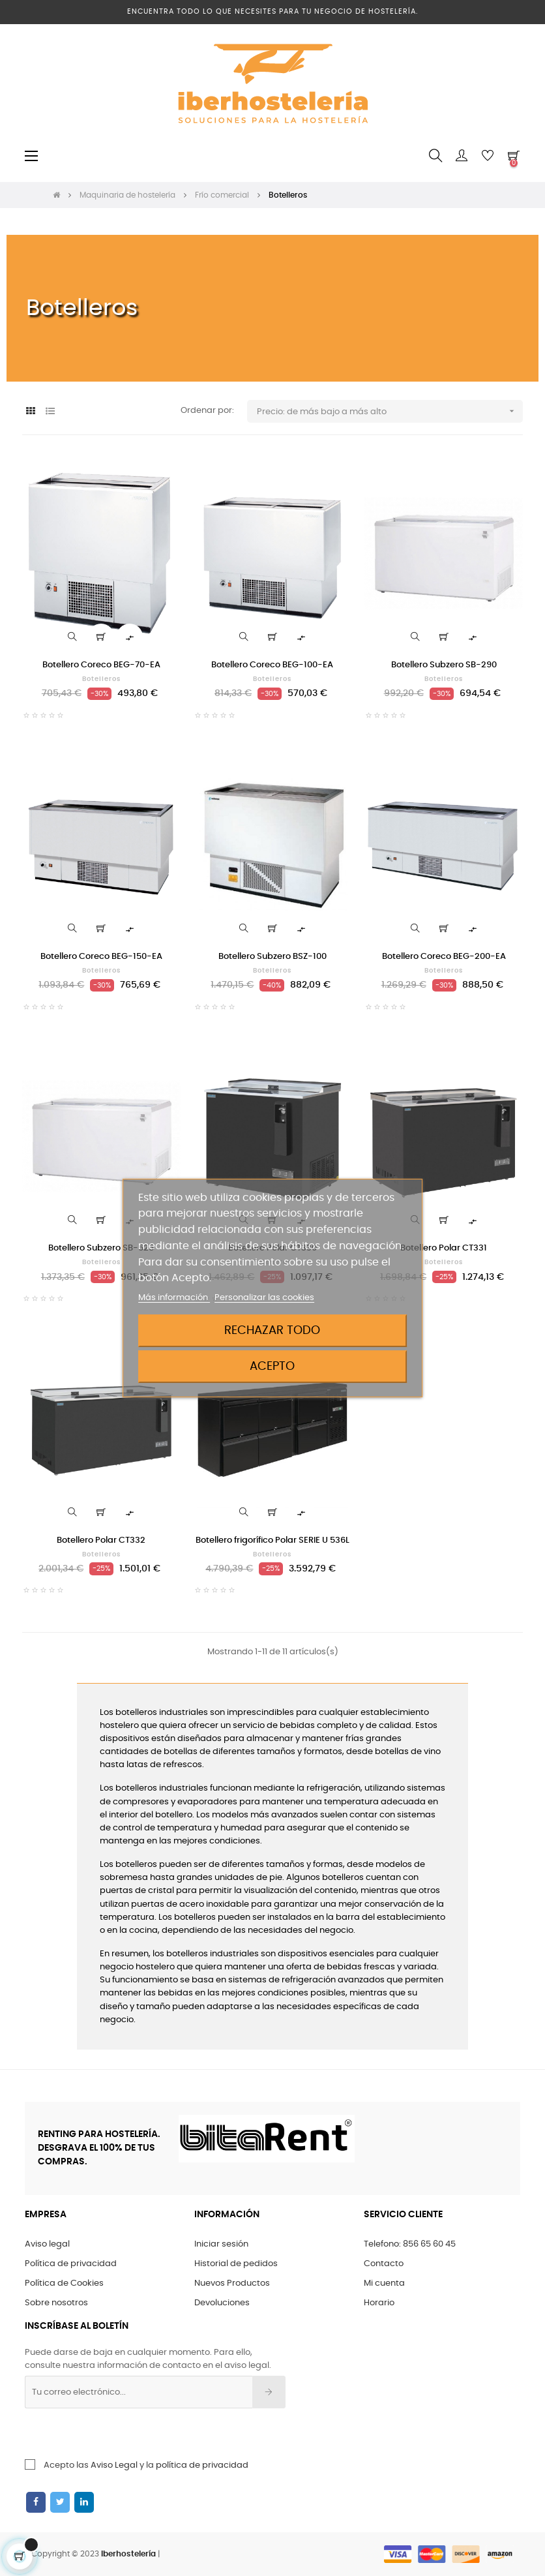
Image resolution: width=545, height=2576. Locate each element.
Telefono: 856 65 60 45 (410, 2244)
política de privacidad (202, 2465)
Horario (379, 2303)
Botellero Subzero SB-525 (101, 1248)
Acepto (272, 1366)
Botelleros (101, 679)
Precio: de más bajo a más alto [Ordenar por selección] (390, 411)
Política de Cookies (64, 2283)
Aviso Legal (114, 2465)
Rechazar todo (272, 1330)
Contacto (384, 2264)
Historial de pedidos (236, 2264)
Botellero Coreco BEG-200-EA (444, 956)
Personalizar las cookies (264, 1298)
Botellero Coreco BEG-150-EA (101, 956)
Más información (174, 1298)
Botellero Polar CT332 (101, 1540)
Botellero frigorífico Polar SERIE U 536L (272, 1540)
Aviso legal (47, 2244)
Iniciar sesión (221, 2244)
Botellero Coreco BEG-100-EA (272, 665)
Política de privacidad (71, 2264)
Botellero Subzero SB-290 (444, 665)
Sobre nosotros (56, 2303)
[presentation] (130, 2433)
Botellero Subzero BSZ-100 (272, 956)
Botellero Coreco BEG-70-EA (101, 665)
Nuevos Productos (232, 2283)
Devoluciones (222, 2303)
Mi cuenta (384, 2283)
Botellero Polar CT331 (443, 1248)
